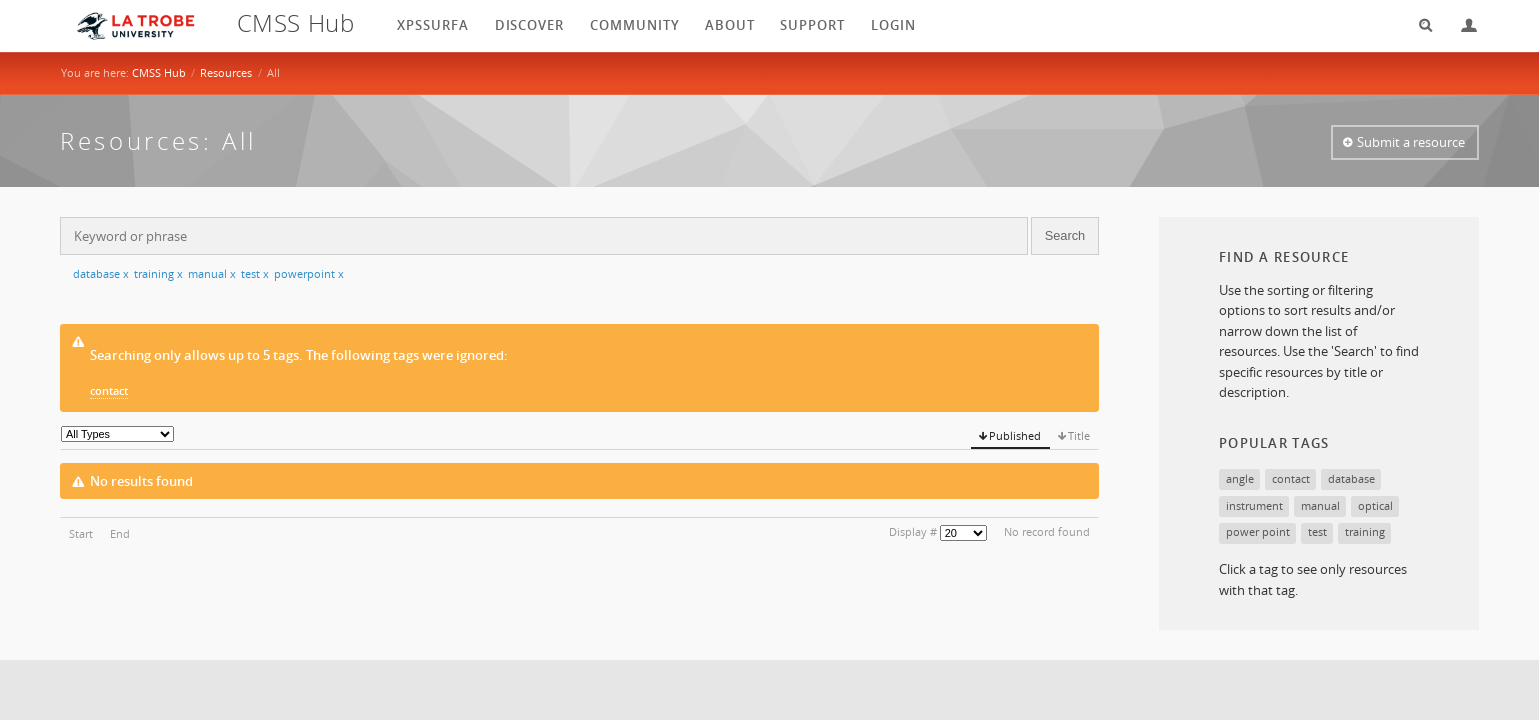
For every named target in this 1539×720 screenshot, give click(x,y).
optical (1375, 505)
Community (635, 25)
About (730, 25)
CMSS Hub (159, 72)
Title (1079, 435)
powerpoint (309, 273)
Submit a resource (1411, 142)
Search (1419, 25)
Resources (226, 72)
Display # (913, 531)
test (255, 273)
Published (1015, 435)
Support (812, 25)
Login (1461, 25)
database (101, 273)
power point (1258, 531)
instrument (1254, 505)
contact (109, 390)
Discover (530, 25)
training (158, 273)
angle (1240, 478)
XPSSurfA (433, 25)
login (893, 25)
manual (212, 273)
